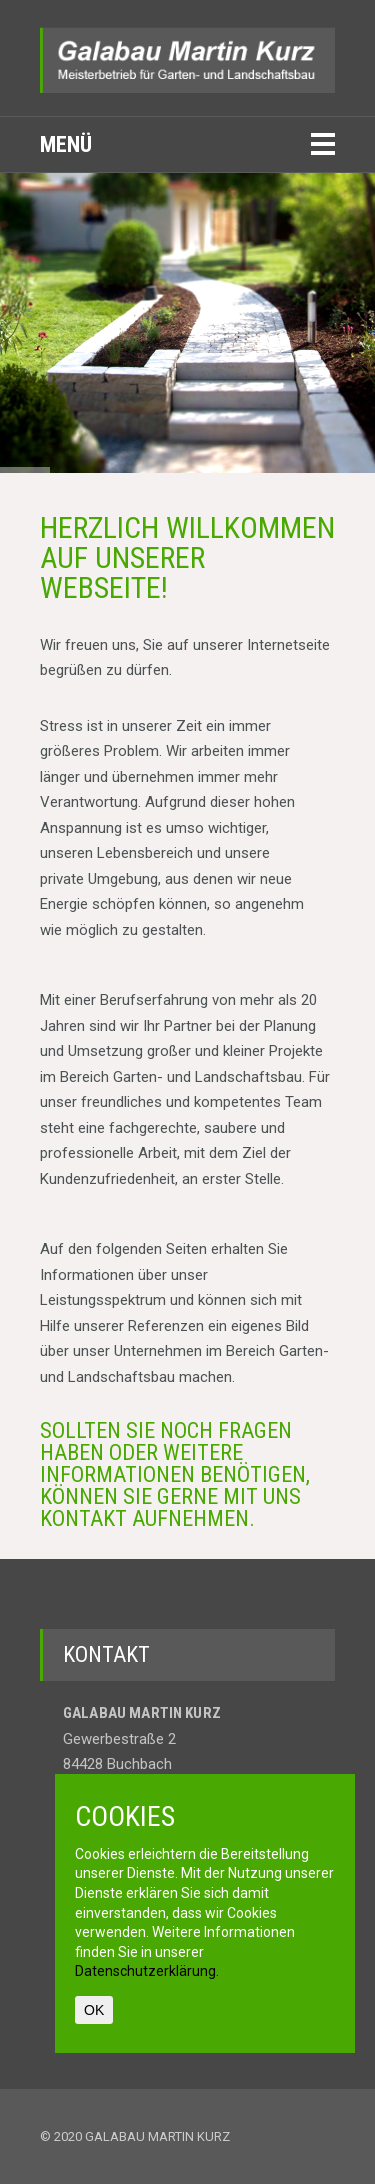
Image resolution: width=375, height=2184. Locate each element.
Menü (66, 144)
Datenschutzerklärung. (147, 1971)
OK (94, 2010)
